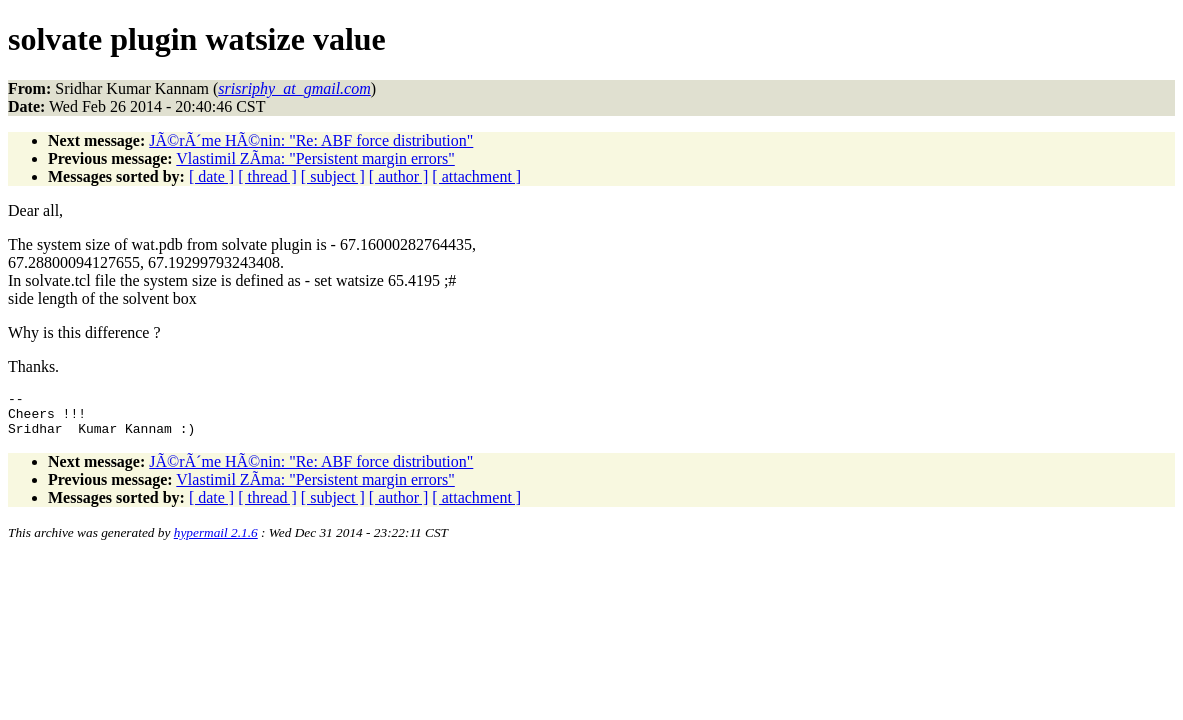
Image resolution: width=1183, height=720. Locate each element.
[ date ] (211, 176)
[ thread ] (267, 176)
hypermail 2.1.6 (216, 541)
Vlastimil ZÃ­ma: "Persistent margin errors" (315, 158)
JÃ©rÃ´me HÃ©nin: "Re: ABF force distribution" (311, 140)
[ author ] (399, 176)
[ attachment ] (476, 176)
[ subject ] (333, 176)
